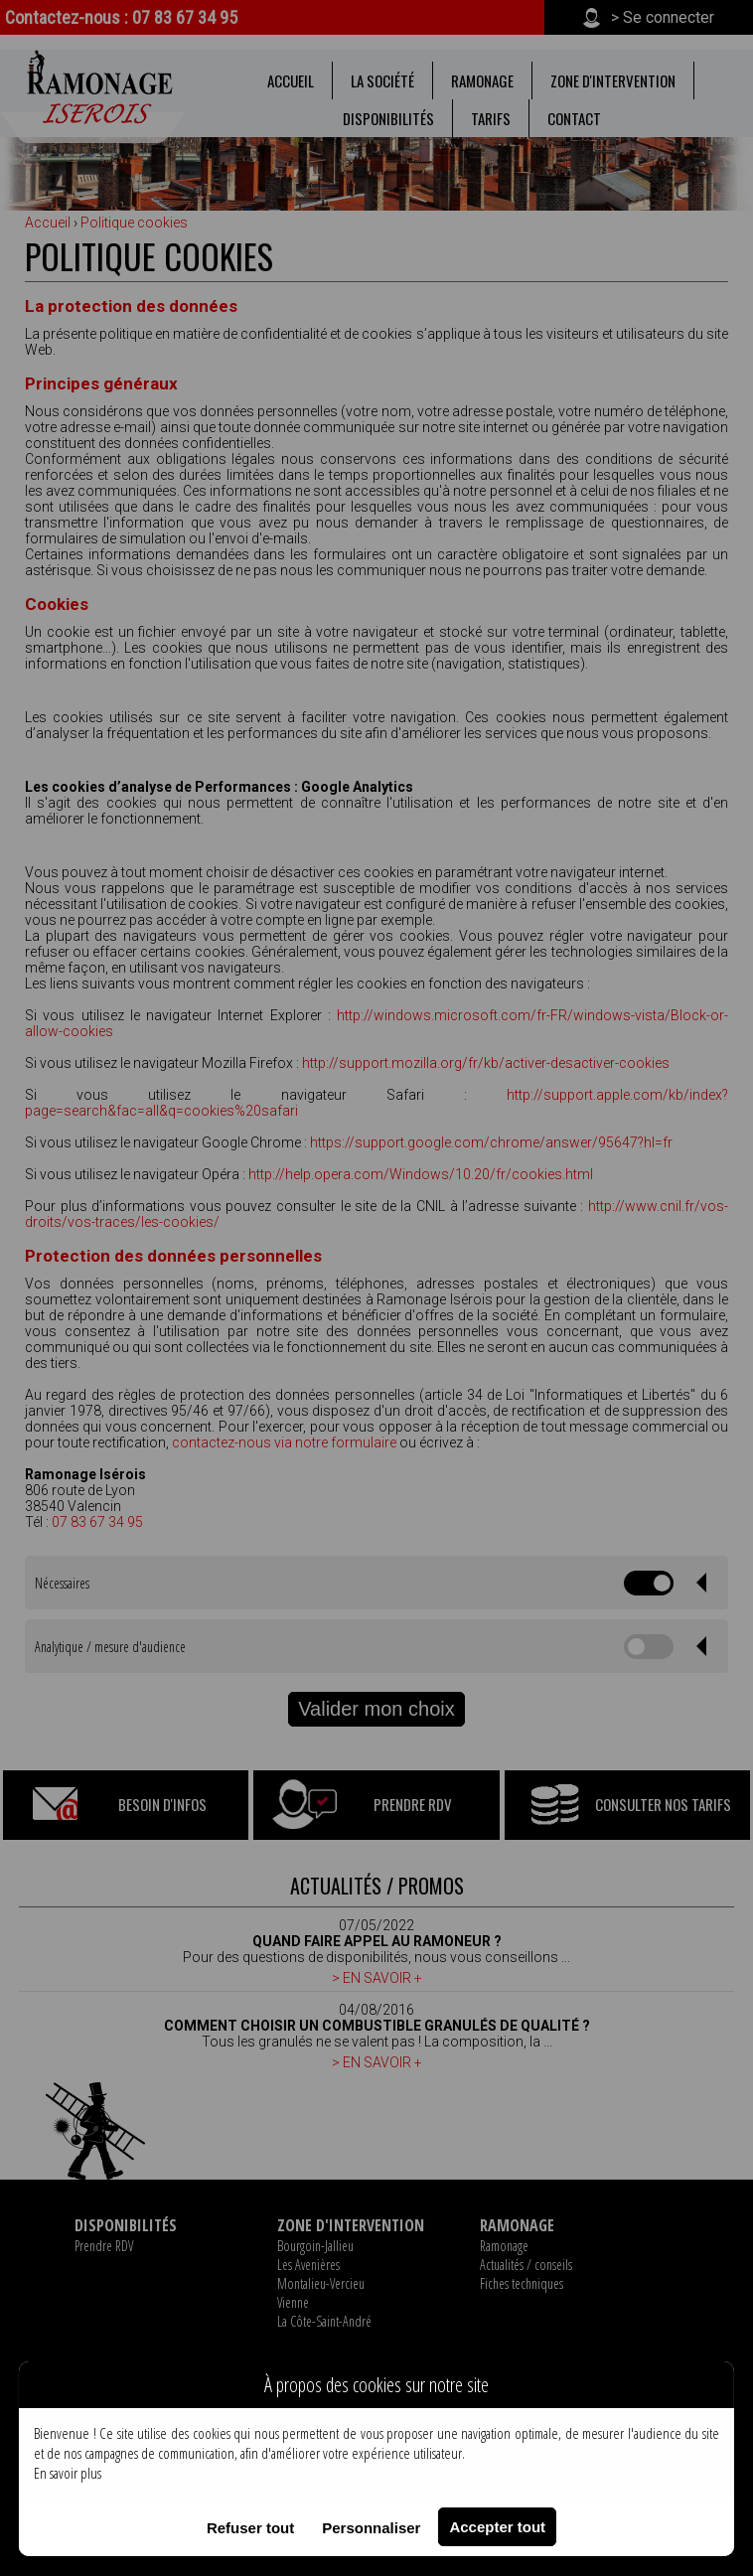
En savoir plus (67, 2473)
